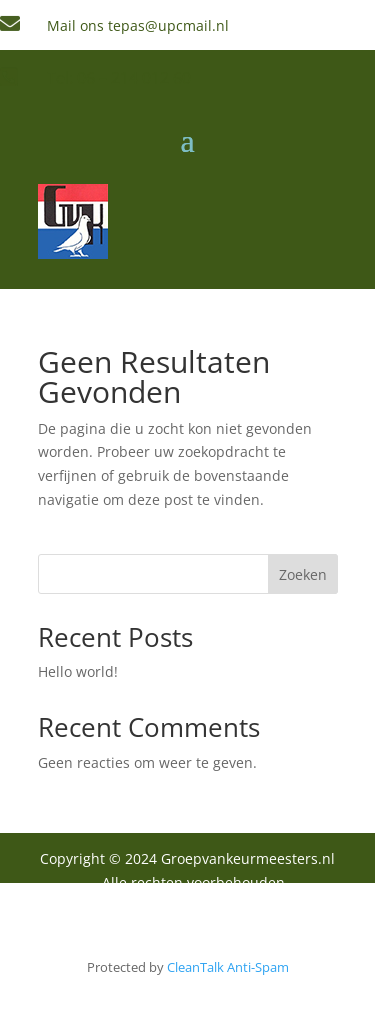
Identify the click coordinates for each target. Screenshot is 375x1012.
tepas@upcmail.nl (168, 25)
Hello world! (78, 671)
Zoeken (303, 574)
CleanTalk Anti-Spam (228, 967)
